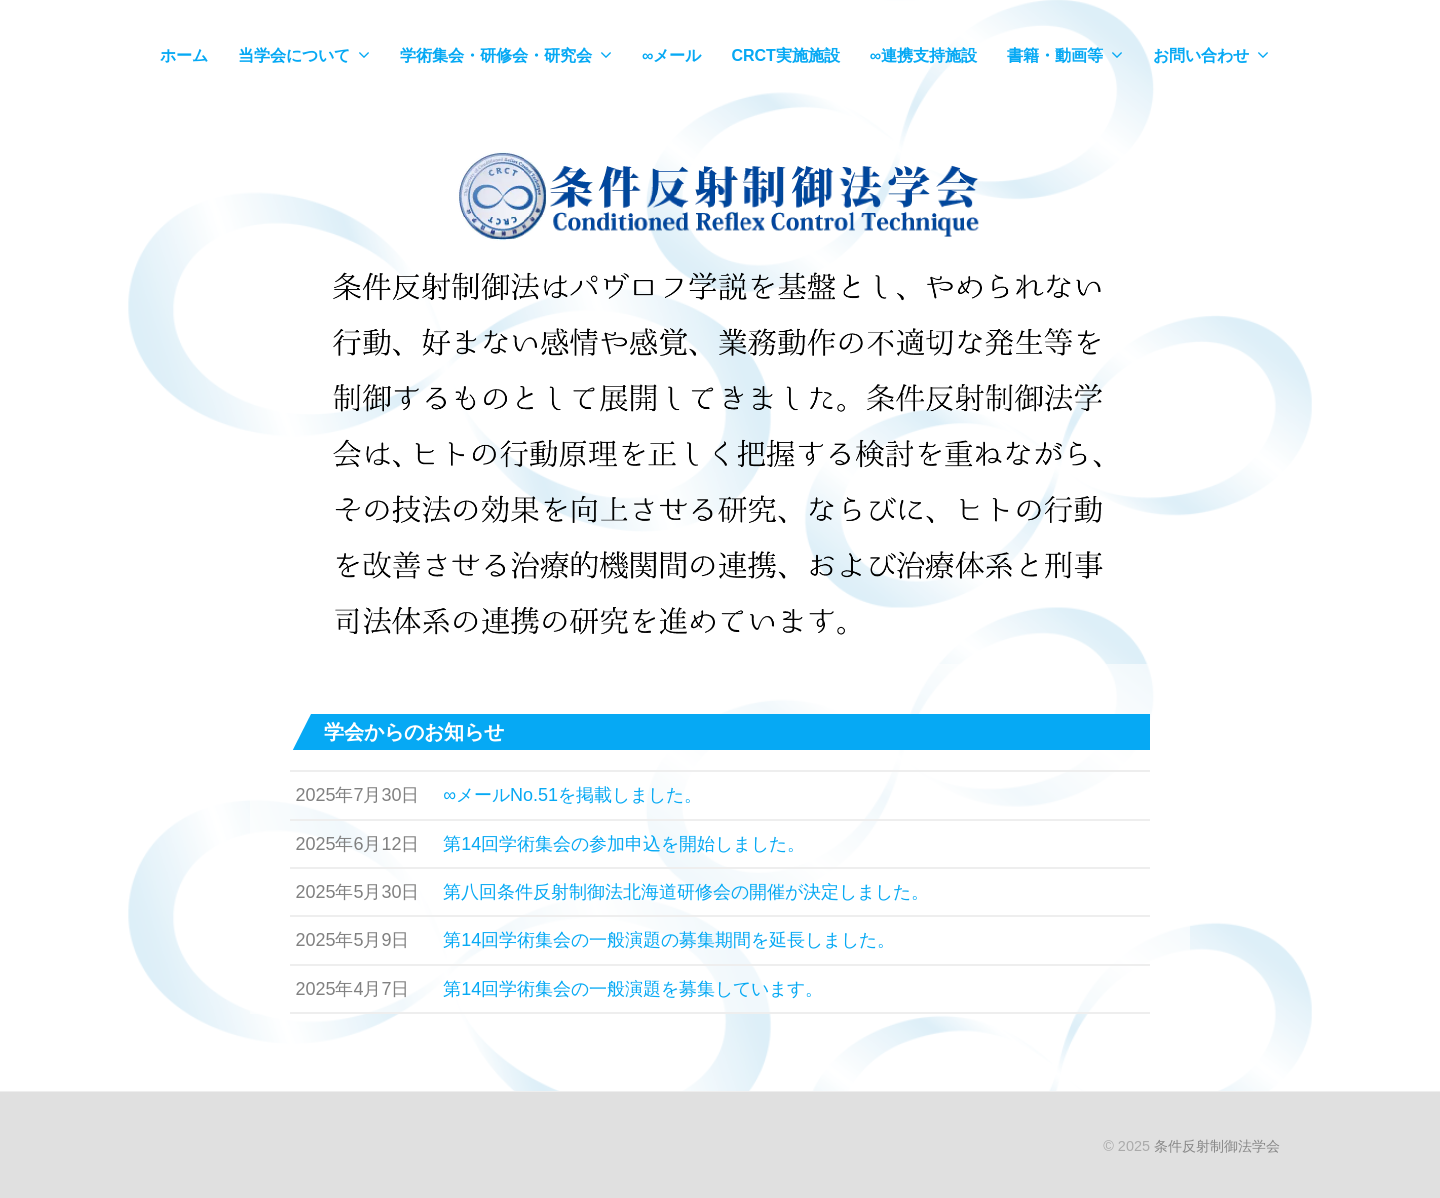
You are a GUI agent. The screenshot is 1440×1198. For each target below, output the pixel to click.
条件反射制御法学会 (1217, 1146)
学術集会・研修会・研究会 (496, 55)
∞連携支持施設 (923, 55)
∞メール (671, 55)
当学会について (294, 55)
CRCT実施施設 (785, 55)
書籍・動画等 (1055, 55)
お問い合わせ (1201, 55)
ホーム (184, 55)
